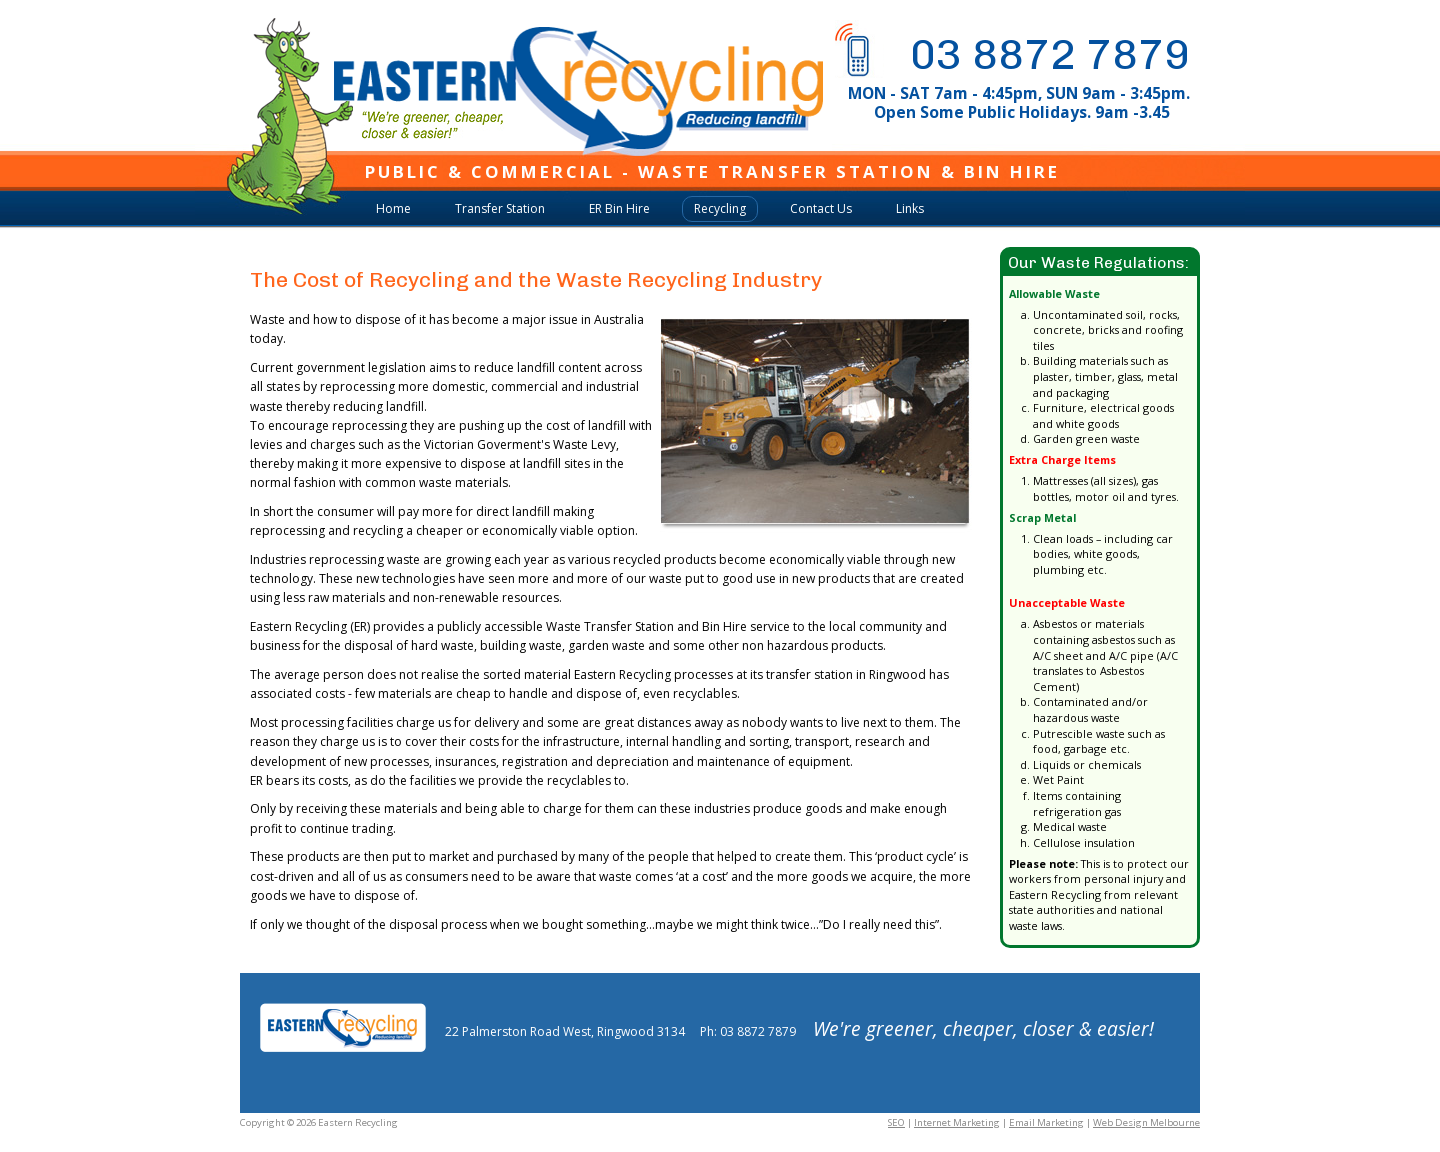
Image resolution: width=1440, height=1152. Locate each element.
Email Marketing (1046, 1122)
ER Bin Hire (619, 208)
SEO (896, 1122)
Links (910, 208)
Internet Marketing (957, 1122)
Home (393, 208)
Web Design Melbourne (1146, 1122)
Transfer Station (500, 208)
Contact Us (821, 208)
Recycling (720, 208)
